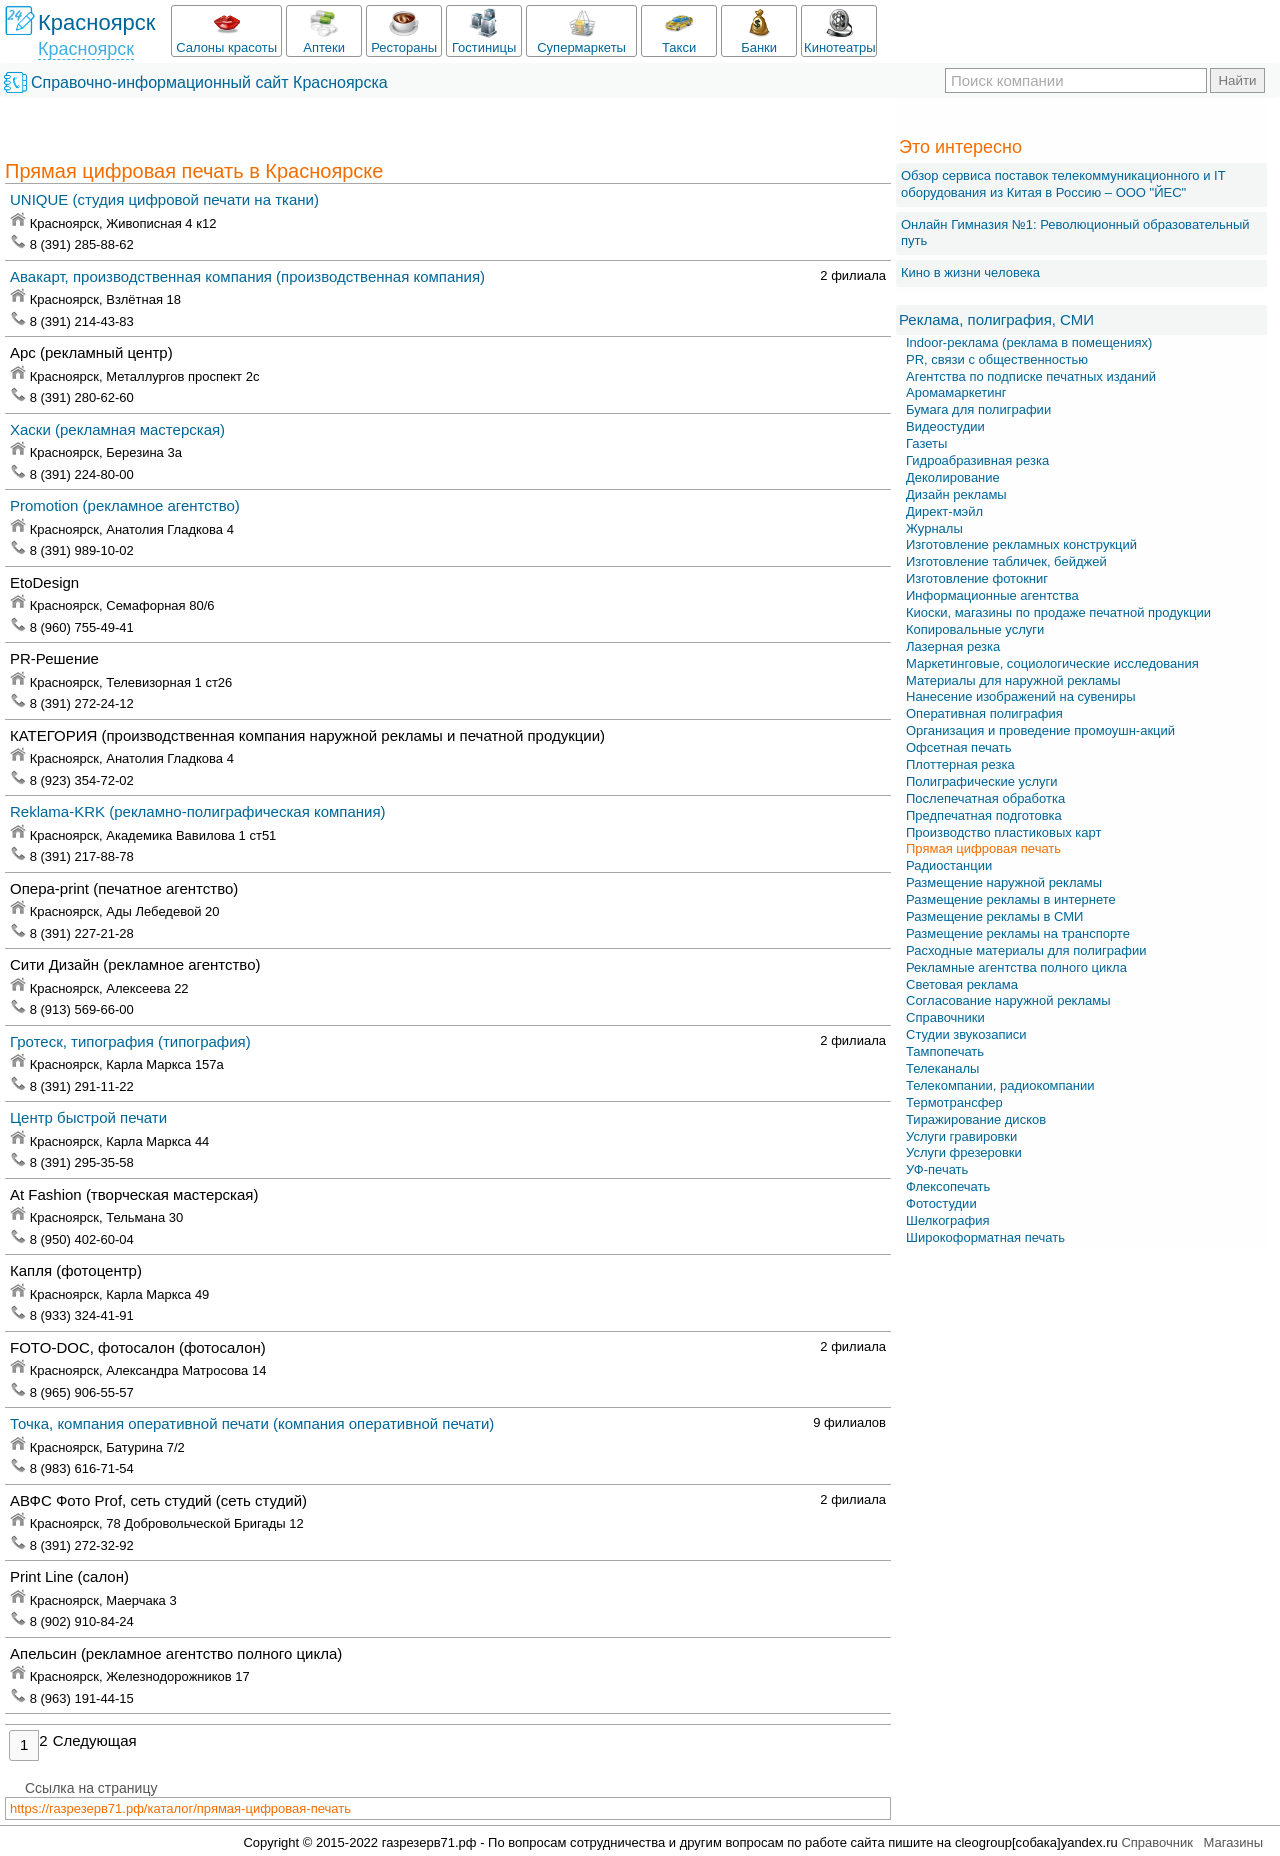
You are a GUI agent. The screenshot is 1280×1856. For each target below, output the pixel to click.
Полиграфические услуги (982, 781)
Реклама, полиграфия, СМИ (996, 319)
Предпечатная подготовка (984, 815)
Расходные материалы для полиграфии (1026, 950)
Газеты (926, 443)
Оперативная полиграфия (984, 713)
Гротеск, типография (130, 1041)
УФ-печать (937, 1169)
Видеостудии (945, 426)
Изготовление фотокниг (977, 578)
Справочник (1157, 1842)
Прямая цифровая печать (983, 848)
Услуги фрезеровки (964, 1152)
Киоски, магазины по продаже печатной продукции (1058, 612)
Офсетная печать (958, 747)
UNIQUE (164, 199)
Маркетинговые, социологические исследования (1052, 663)
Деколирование (953, 477)
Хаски (117, 429)
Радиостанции (949, 865)
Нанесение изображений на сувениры (1021, 696)
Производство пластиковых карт (1003, 832)
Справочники (945, 1017)
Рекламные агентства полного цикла (1016, 967)
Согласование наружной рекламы (1008, 1000)
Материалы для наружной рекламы (1013, 680)
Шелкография (948, 1220)
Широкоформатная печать (985, 1237)
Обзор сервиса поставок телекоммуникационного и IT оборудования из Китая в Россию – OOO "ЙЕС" (1063, 184)
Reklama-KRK (198, 811)
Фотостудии (941, 1203)
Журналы (934, 528)
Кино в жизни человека (970, 272)
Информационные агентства (992, 595)
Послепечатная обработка (985, 798)
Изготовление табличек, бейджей (1006, 561)
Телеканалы (942, 1068)
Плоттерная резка (960, 764)
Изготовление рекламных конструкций (1021, 544)
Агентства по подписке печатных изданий (1031, 376)
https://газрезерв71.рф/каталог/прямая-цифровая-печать (180, 1808)
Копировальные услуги (975, 629)
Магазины (1234, 1842)
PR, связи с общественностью (997, 359)
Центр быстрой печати (88, 1117)
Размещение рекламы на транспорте (1018, 933)
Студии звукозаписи (966, 1034)
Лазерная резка (953, 646)
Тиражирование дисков (976, 1119)
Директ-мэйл (944, 511)
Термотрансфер (954, 1102)
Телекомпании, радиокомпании (1000, 1085)
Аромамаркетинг (956, 392)
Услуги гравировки (961, 1136)
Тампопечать (945, 1051)
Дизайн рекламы (956, 494)
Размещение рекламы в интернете (1011, 899)
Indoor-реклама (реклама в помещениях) (1029, 342)
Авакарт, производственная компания (247, 276)
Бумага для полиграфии (978, 409)
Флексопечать (948, 1186)
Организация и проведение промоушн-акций (1040, 730)
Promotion (125, 505)
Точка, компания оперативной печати (252, 1423)
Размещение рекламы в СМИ (994, 916)
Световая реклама (962, 984)
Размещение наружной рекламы (1004, 882)
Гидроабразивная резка (977, 460)
